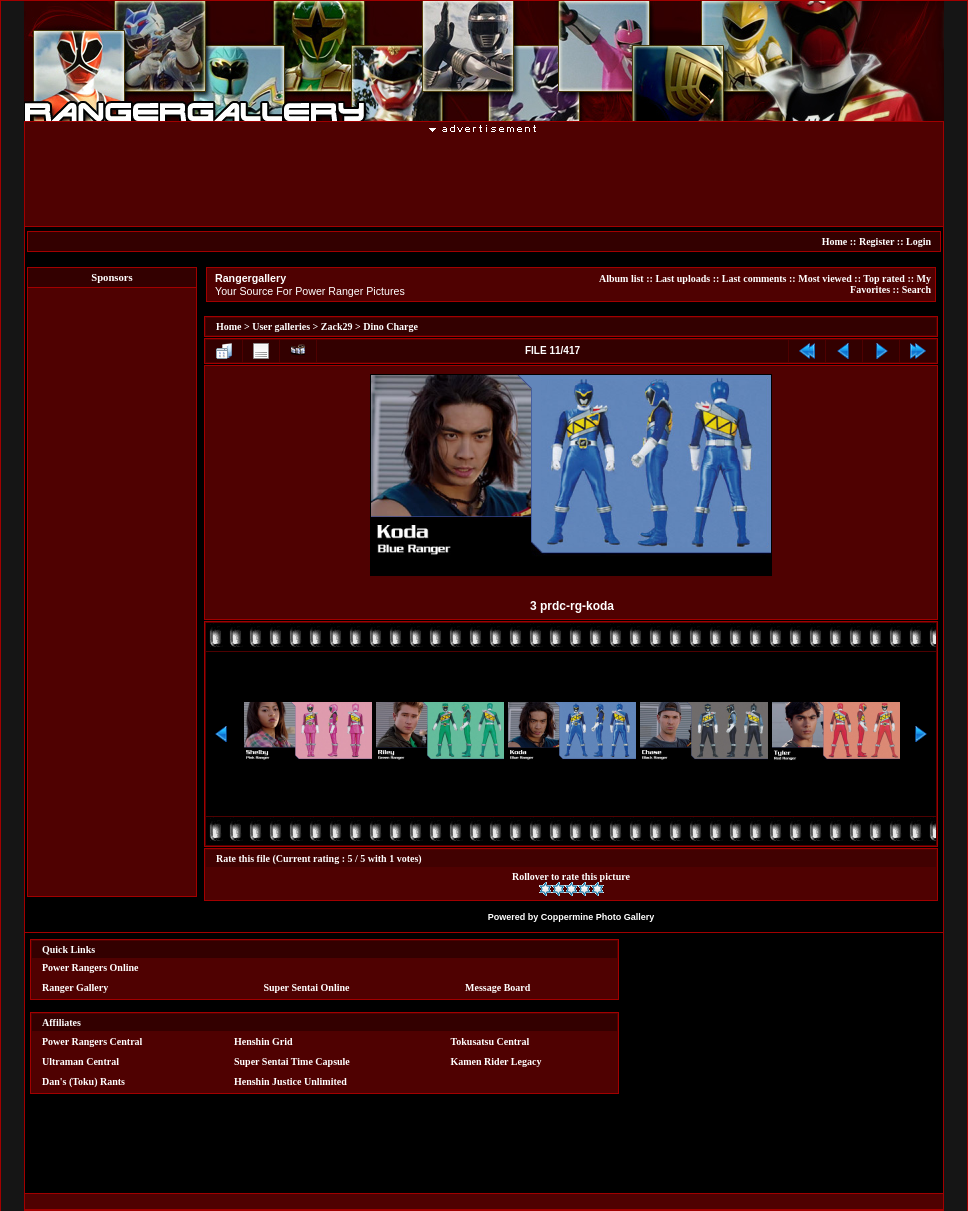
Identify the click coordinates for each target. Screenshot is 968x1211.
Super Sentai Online (307, 987)
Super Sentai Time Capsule (292, 1061)
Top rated (884, 278)
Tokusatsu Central (490, 1041)
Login (918, 241)
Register (876, 241)
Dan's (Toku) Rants (83, 1081)
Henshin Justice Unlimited (290, 1081)
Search (916, 289)
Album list (621, 278)
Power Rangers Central (92, 1041)
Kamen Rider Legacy (496, 1061)
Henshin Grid (263, 1041)
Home (835, 241)
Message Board (497, 987)
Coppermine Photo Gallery (598, 917)
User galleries (281, 326)
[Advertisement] (484, 179)
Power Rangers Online (90, 967)
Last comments (754, 278)
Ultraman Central (80, 1061)
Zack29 (337, 326)
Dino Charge (390, 326)
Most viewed (825, 278)
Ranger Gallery (75, 987)
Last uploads (682, 278)
